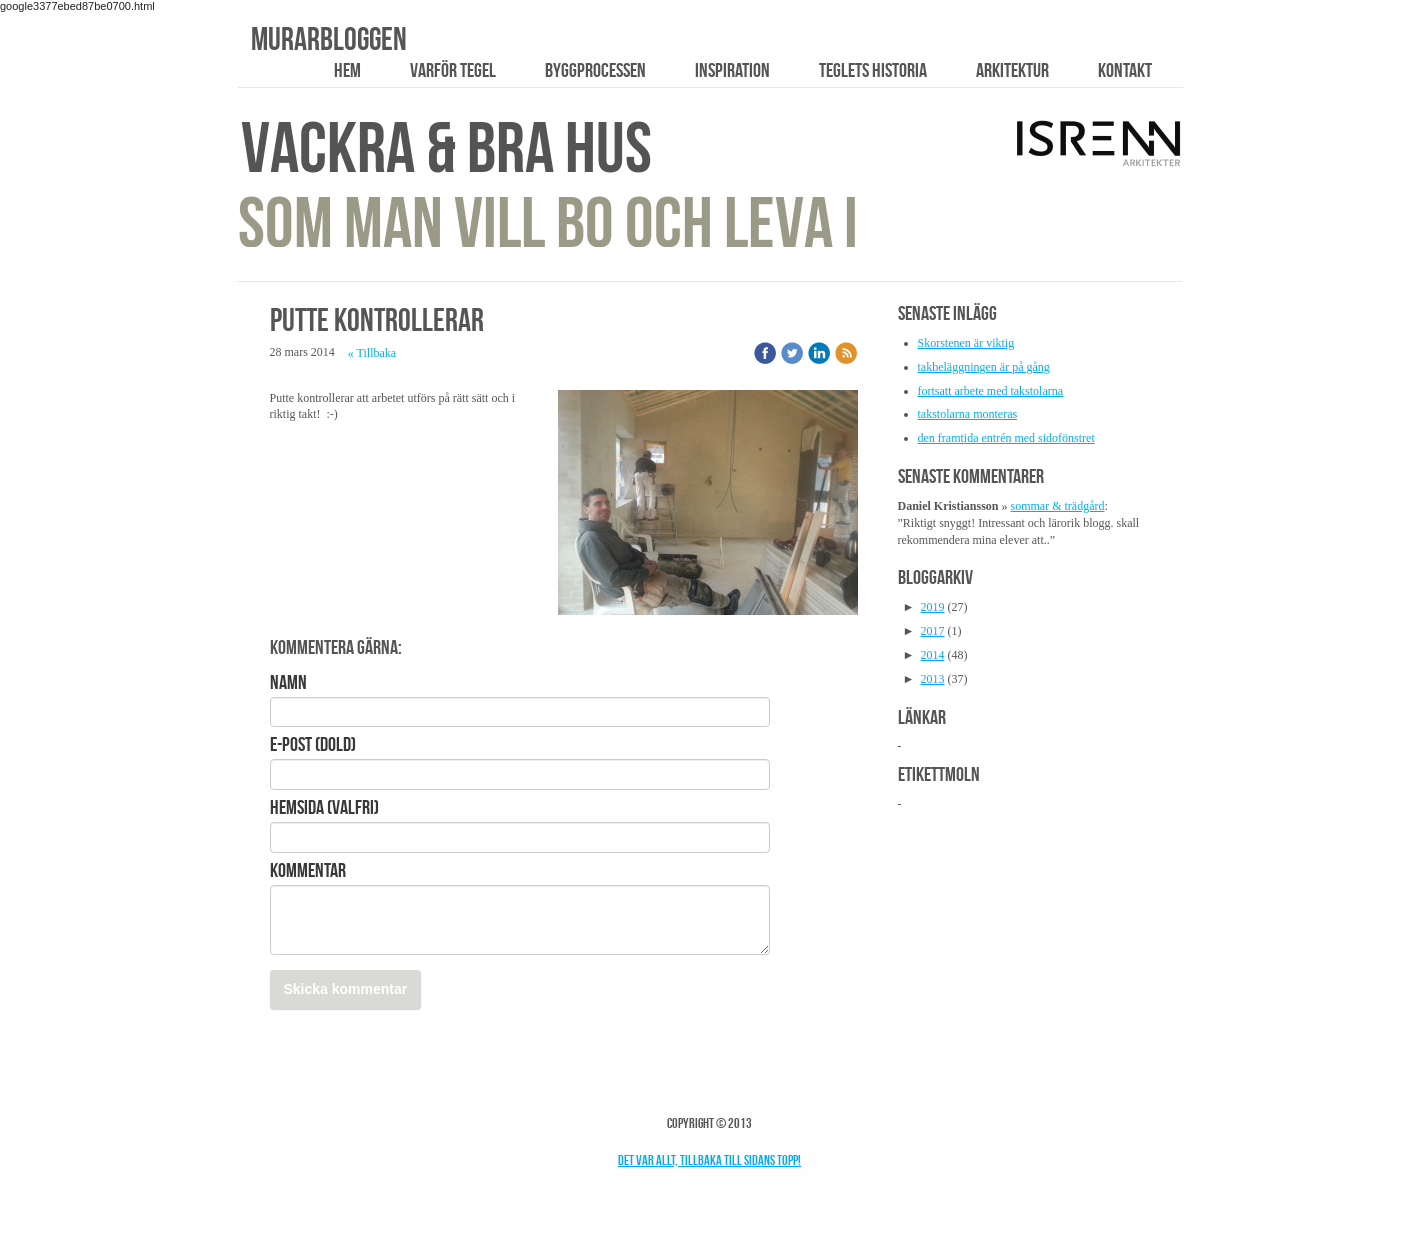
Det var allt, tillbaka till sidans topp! (709, 1160)
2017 (932, 631)
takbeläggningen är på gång (984, 367)
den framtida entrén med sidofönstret (1006, 438)
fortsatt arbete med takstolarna (991, 391)
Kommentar (308, 870)
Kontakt (1125, 70)
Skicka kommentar (346, 989)
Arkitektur (1012, 70)
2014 (932, 655)
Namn (288, 682)
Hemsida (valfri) (324, 807)
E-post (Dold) (313, 744)
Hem (347, 70)
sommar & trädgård (1058, 506)
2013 (932, 679)
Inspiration (732, 70)
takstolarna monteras (968, 414)
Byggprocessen (595, 70)
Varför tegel (453, 70)
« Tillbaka (372, 353)
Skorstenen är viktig (966, 343)
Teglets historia (873, 70)
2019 (932, 607)
